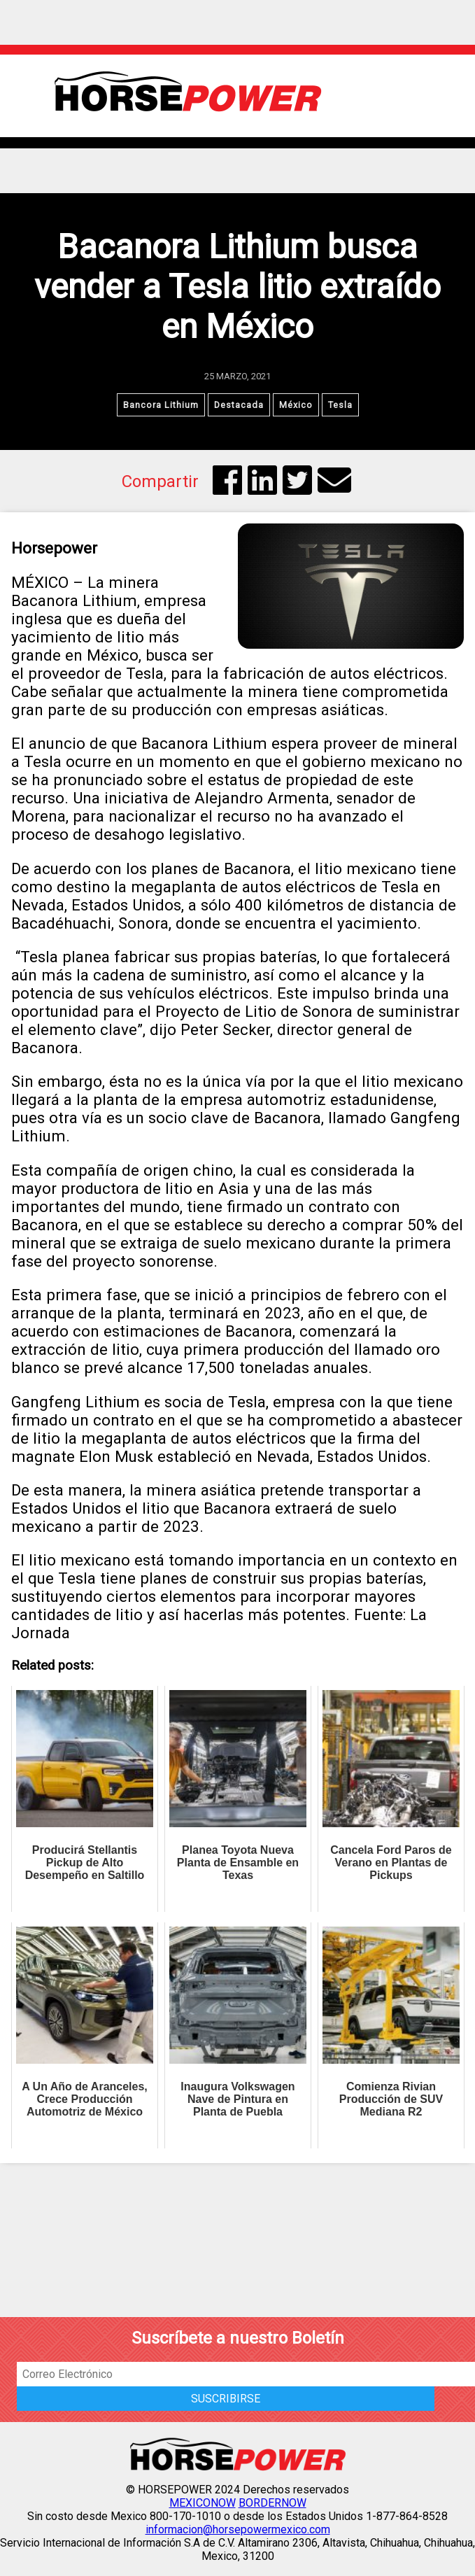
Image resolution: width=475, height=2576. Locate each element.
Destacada (239, 405)
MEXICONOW (202, 2503)
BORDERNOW (272, 2503)
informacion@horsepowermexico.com (238, 2529)
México (296, 405)
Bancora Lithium (161, 405)
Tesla (340, 405)
